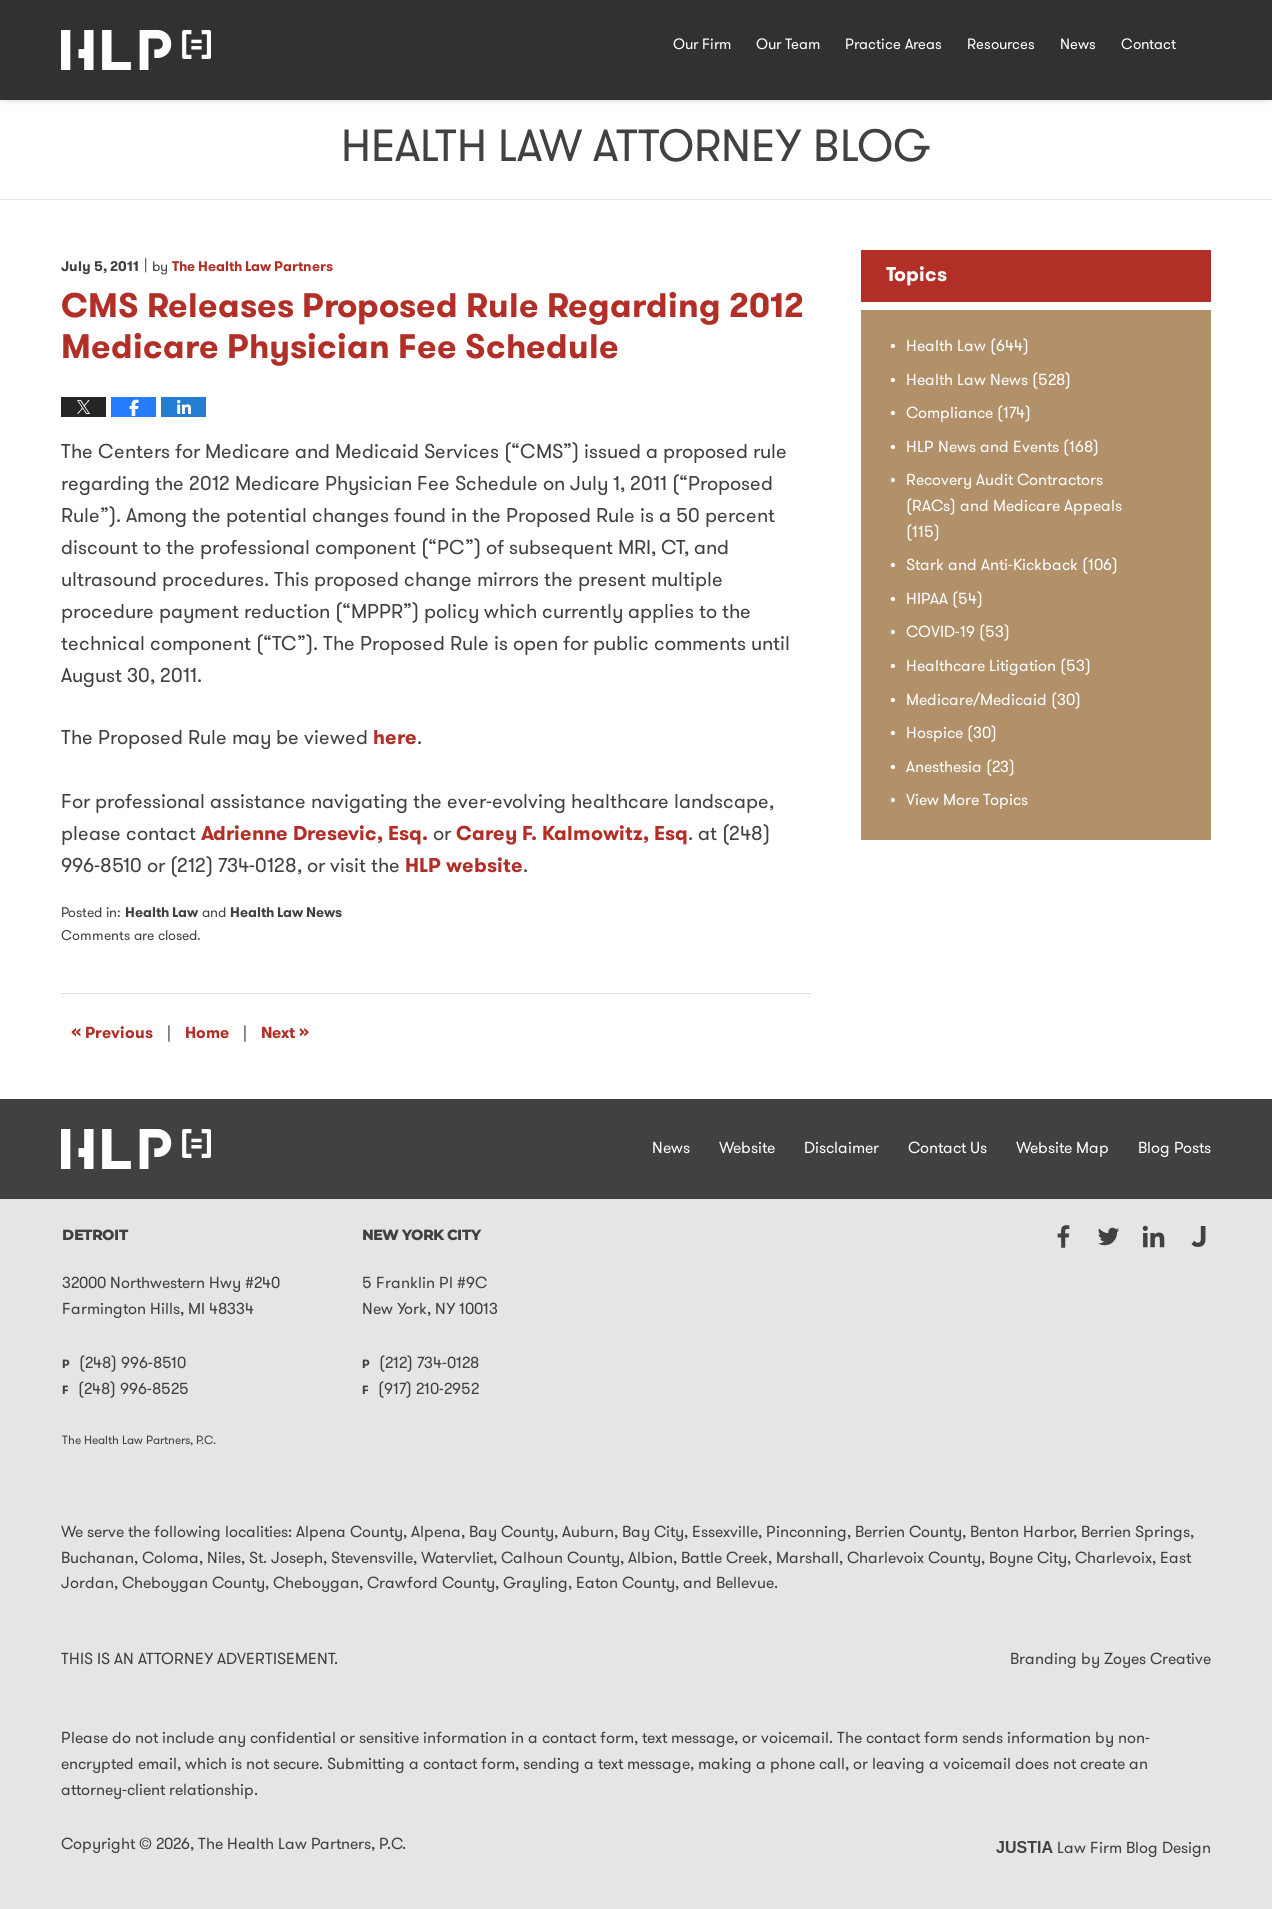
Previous (112, 1033)
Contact (1148, 45)
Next (285, 1033)
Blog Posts (1174, 1149)
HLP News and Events (1002, 448)
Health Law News (286, 913)
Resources (1001, 45)
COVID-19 (958, 633)
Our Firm (702, 45)
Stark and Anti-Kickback (1012, 566)
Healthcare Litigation (998, 667)
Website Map (1062, 1149)
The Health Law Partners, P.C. (302, 1845)
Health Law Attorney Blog (136, 50)
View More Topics (967, 801)
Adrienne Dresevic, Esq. (314, 835)
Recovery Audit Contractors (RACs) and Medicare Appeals (1014, 506)
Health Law (161, 913)
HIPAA (944, 600)
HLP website (464, 867)
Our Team (788, 45)
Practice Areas (893, 45)
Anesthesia (960, 768)
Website (747, 1149)
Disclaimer (841, 1149)
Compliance (968, 414)
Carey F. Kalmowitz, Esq (572, 835)
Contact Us (947, 1149)
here (395, 739)
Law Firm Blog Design (1103, 1849)
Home (207, 1034)
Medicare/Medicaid (993, 701)
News (1078, 45)
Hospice (951, 734)
